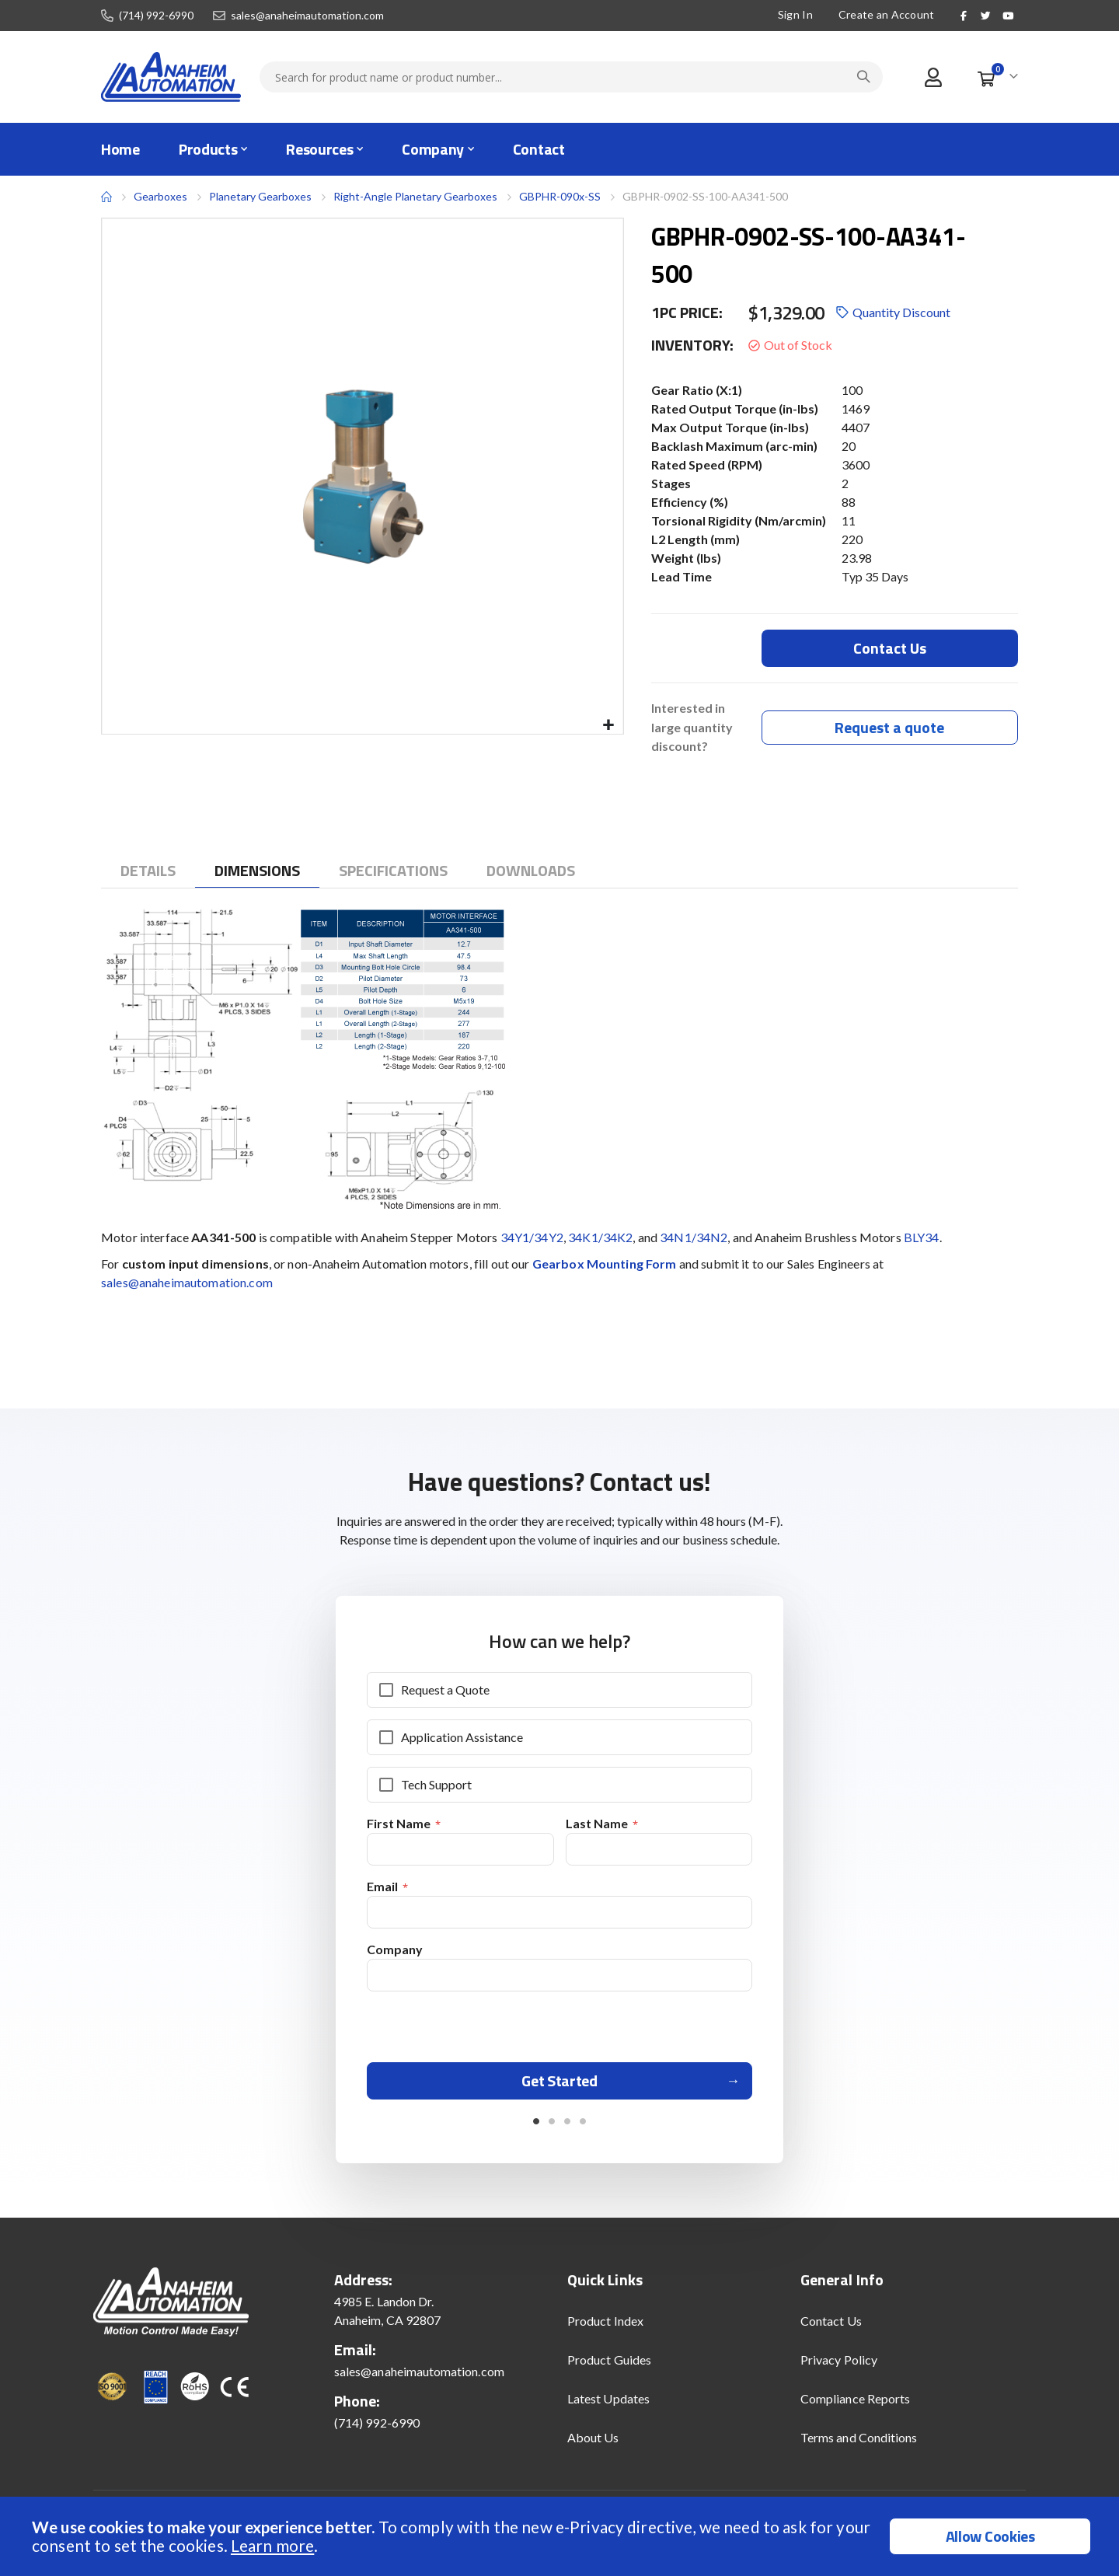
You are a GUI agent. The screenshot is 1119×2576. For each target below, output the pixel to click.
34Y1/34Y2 (531, 1238)
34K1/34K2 (600, 1238)
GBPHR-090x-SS (560, 196)
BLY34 (921, 1238)
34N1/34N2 (693, 1238)
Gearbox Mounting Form (604, 1265)
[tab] (148, 872)
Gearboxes (160, 196)
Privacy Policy (838, 2368)
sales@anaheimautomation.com (307, 15)
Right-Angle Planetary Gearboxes (415, 196)
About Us (593, 2445)
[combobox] (571, 76)
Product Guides (609, 2368)
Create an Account (886, 14)
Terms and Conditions (858, 2445)
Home (106, 196)
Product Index (605, 2329)
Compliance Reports (855, 2407)
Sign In (795, 14)
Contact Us (831, 2329)
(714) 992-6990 (156, 15)
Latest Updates (608, 2407)
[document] (561, 2536)
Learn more (272, 2545)
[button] (608, 725)
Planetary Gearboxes (260, 196)
